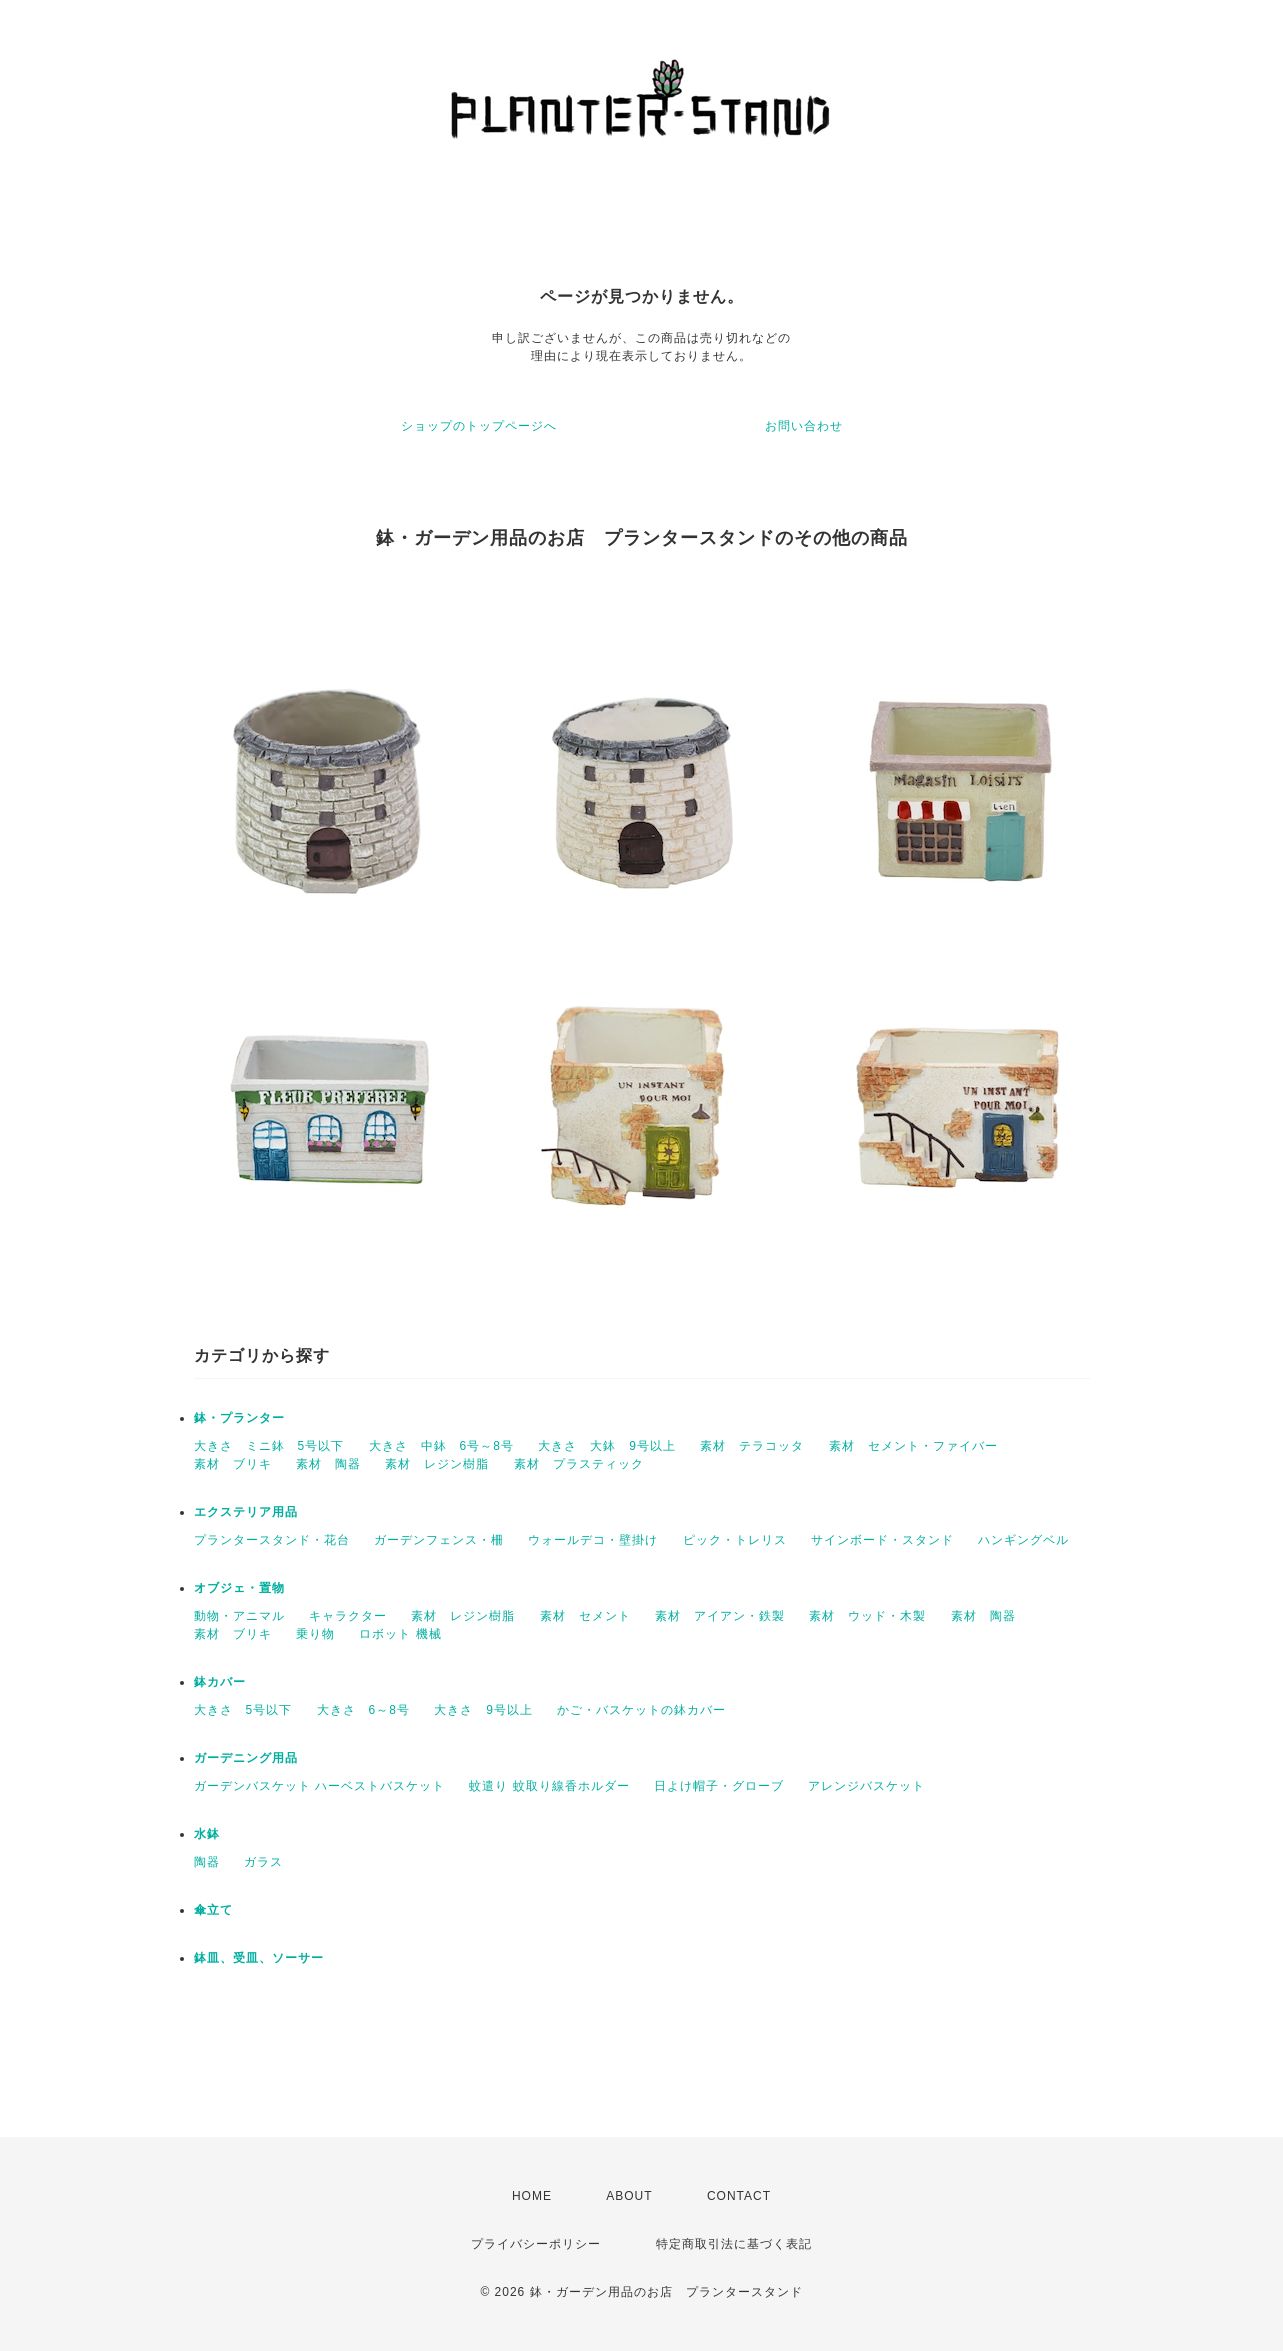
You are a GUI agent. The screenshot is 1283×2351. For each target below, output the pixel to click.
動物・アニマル (239, 1616)
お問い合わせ (804, 426)
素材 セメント (585, 1616)
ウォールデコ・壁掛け (593, 1540)
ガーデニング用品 (246, 1758)
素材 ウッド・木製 (867, 1616)
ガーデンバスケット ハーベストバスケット (319, 1786)
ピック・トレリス (735, 1540)
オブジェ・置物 (239, 1588)
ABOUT (629, 2196)
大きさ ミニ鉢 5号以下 (269, 1446)
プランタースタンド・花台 (272, 1540)
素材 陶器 (328, 1464)
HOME (532, 2196)
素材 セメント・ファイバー (913, 1446)
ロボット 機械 (400, 1634)
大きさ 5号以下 (243, 1710)
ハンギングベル (1023, 1540)
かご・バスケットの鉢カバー (641, 1710)
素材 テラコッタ (752, 1446)
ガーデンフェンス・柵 (439, 1540)
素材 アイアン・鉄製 (720, 1616)
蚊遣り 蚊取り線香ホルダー (549, 1786)
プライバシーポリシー (536, 2244)
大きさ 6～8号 (363, 1710)
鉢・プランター (239, 1418)
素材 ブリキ (233, 1464)
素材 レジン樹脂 (437, 1464)
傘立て (213, 1910)
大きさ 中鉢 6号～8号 (441, 1446)
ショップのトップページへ (479, 426)
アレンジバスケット (866, 1786)
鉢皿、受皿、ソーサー (259, 1958)
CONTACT (739, 2196)
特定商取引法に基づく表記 (734, 2244)
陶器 (207, 1862)
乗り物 (315, 1634)
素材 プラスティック (579, 1464)
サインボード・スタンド (882, 1540)
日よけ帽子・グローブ (719, 1786)
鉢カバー (220, 1682)
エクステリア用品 (246, 1512)
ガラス (263, 1862)
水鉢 (207, 1834)
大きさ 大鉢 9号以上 (607, 1446)
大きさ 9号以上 (483, 1710)
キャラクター (348, 1616)
